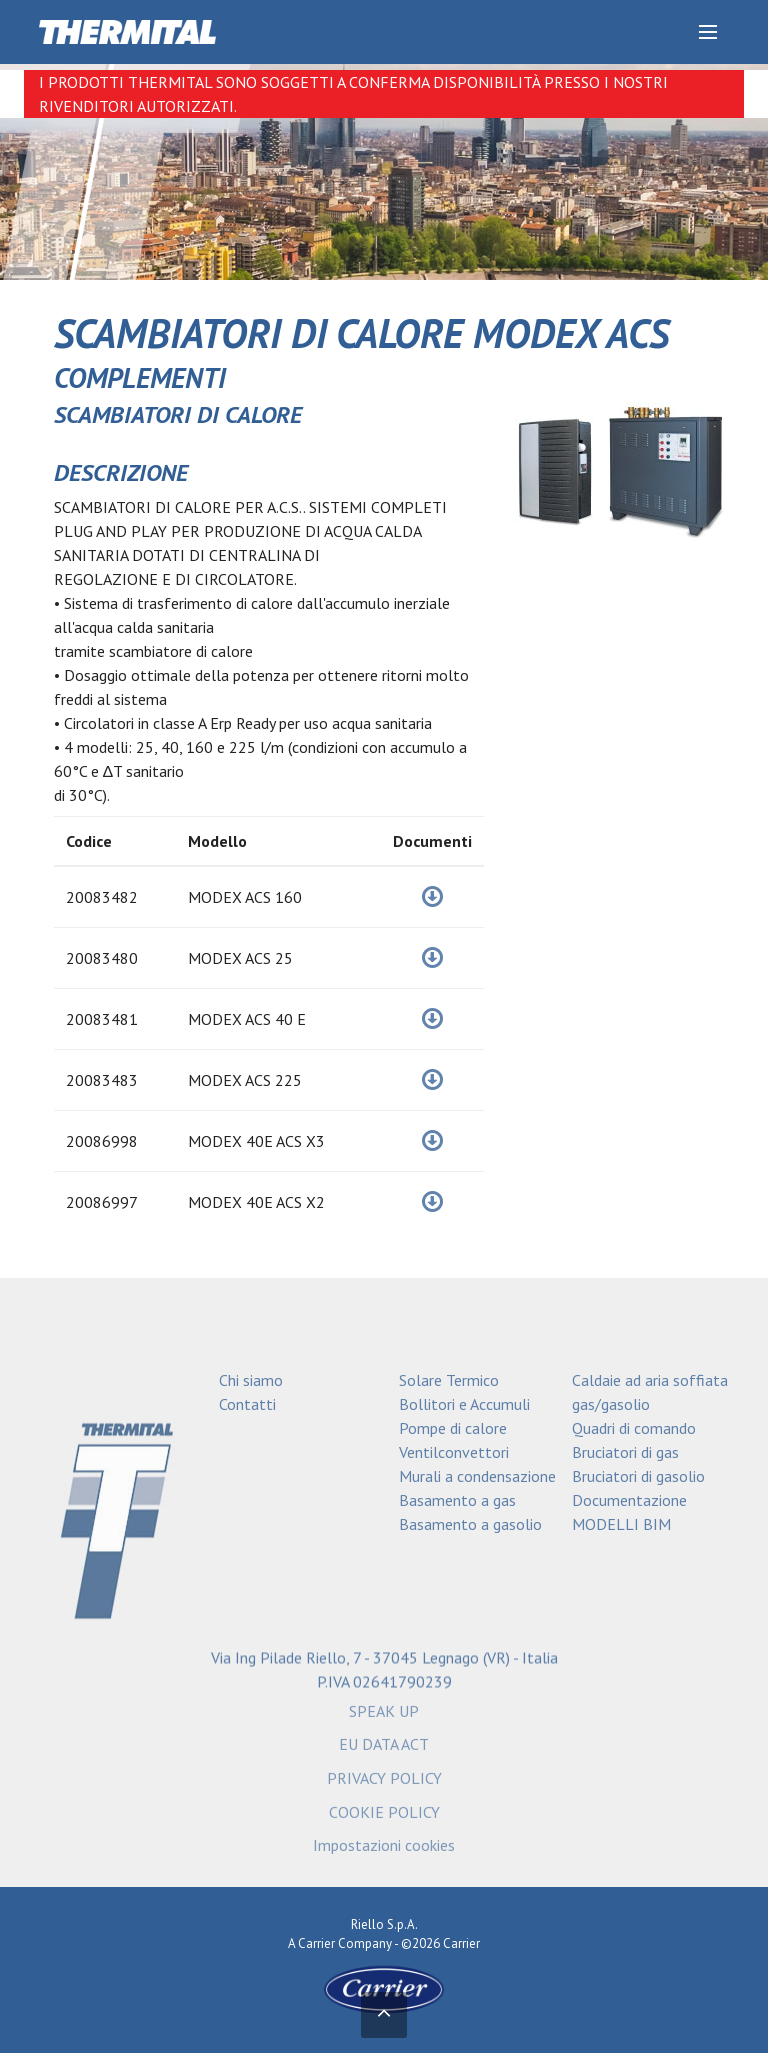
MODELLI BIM (621, 1524)
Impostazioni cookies (384, 1852)
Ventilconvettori (454, 1452)
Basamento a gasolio (470, 1524)
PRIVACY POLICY (384, 1785)
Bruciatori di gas (625, 1452)
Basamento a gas (457, 1500)
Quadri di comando (634, 1428)
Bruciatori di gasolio (638, 1476)
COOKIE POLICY (384, 1818)
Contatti (247, 1404)
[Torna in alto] (384, 2015)
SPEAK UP (384, 1717)
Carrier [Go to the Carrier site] (316, 1943)
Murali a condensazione (477, 1476)
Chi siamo (251, 1380)
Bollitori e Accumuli (464, 1404)
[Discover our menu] (708, 32)
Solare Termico (449, 1380)
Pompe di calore (453, 1428)
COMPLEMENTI (140, 377)
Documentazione (629, 1500)
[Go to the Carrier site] (384, 1988)
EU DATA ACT (384, 1751)
